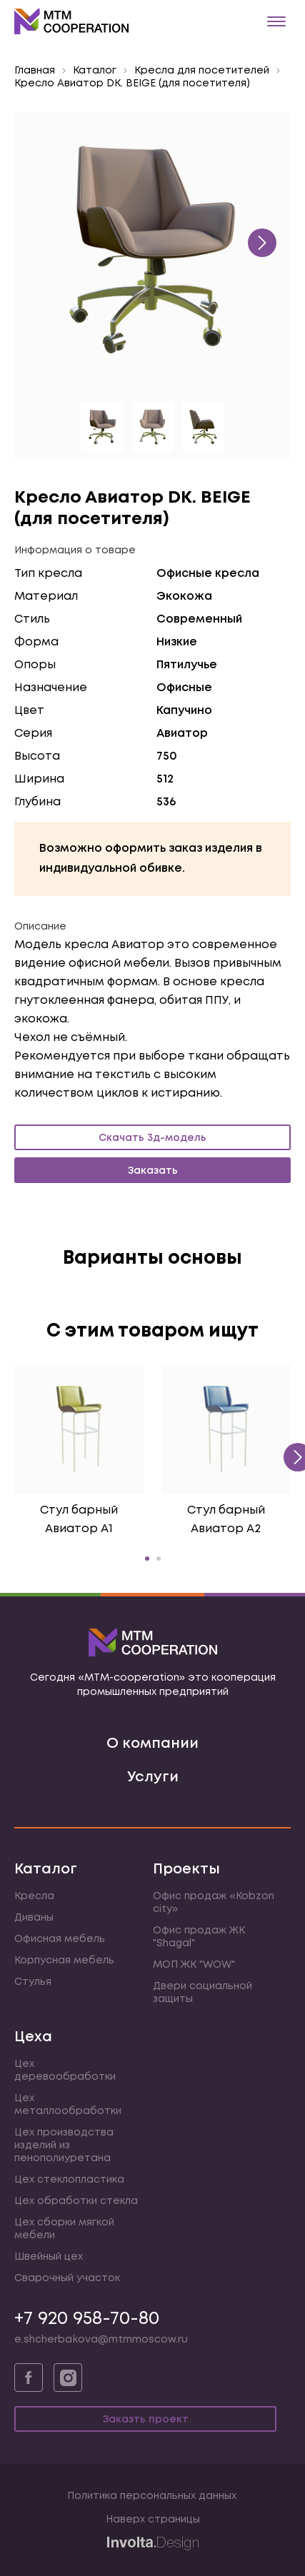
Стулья (32, 1982)
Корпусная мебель (64, 1960)
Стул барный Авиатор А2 (226, 1519)
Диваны (34, 1917)
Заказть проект (146, 2419)
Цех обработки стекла (76, 2201)
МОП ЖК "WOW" (194, 1965)
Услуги (153, 1777)
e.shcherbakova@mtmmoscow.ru (101, 2339)
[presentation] (262, 242)
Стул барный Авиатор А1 (79, 1519)
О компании (152, 1744)
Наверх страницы (153, 2519)
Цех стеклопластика (69, 2179)
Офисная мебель (59, 1939)
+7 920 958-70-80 (86, 2319)
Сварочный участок (67, 2278)
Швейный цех (48, 2257)
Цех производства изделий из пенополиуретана (64, 2145)
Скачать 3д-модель (152, 1138)
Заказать (153, 1171)
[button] (147, 1558)
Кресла (34, 1896)
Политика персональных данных (151, 2496)
